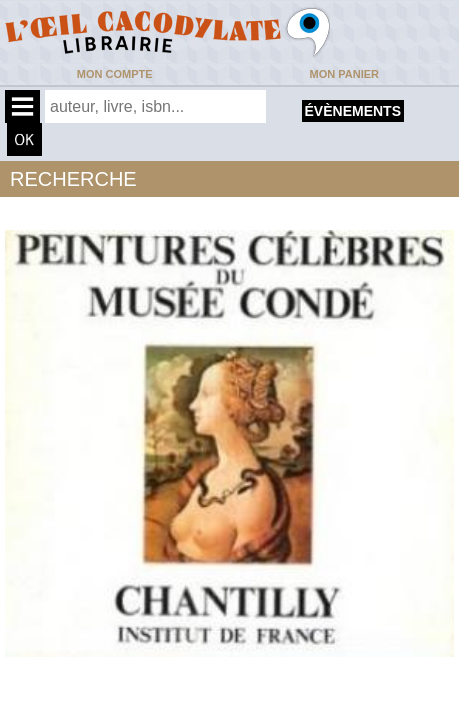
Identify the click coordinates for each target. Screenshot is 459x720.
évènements (353, 111)
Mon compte (115, 74)
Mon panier (344, 74)
